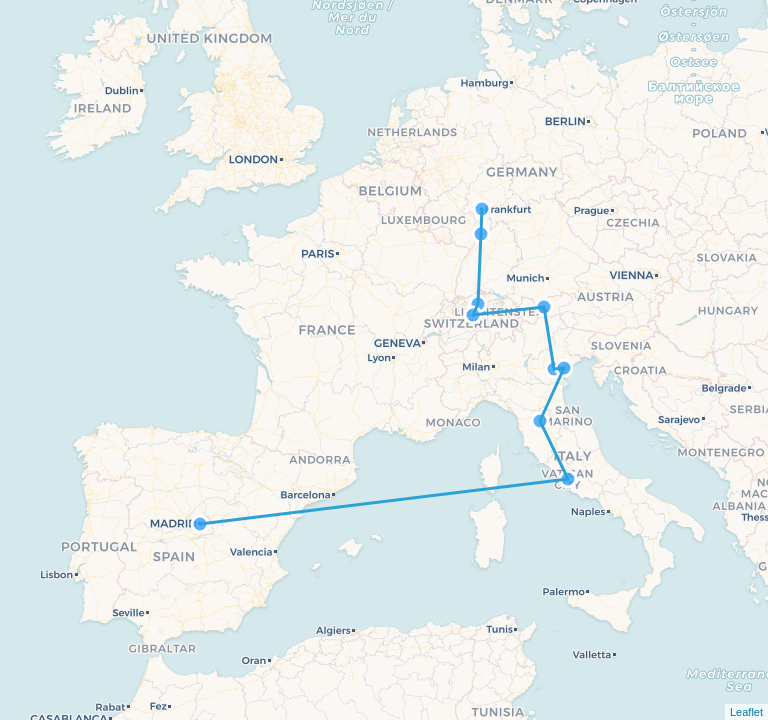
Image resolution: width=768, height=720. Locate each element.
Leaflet (746, 712)
